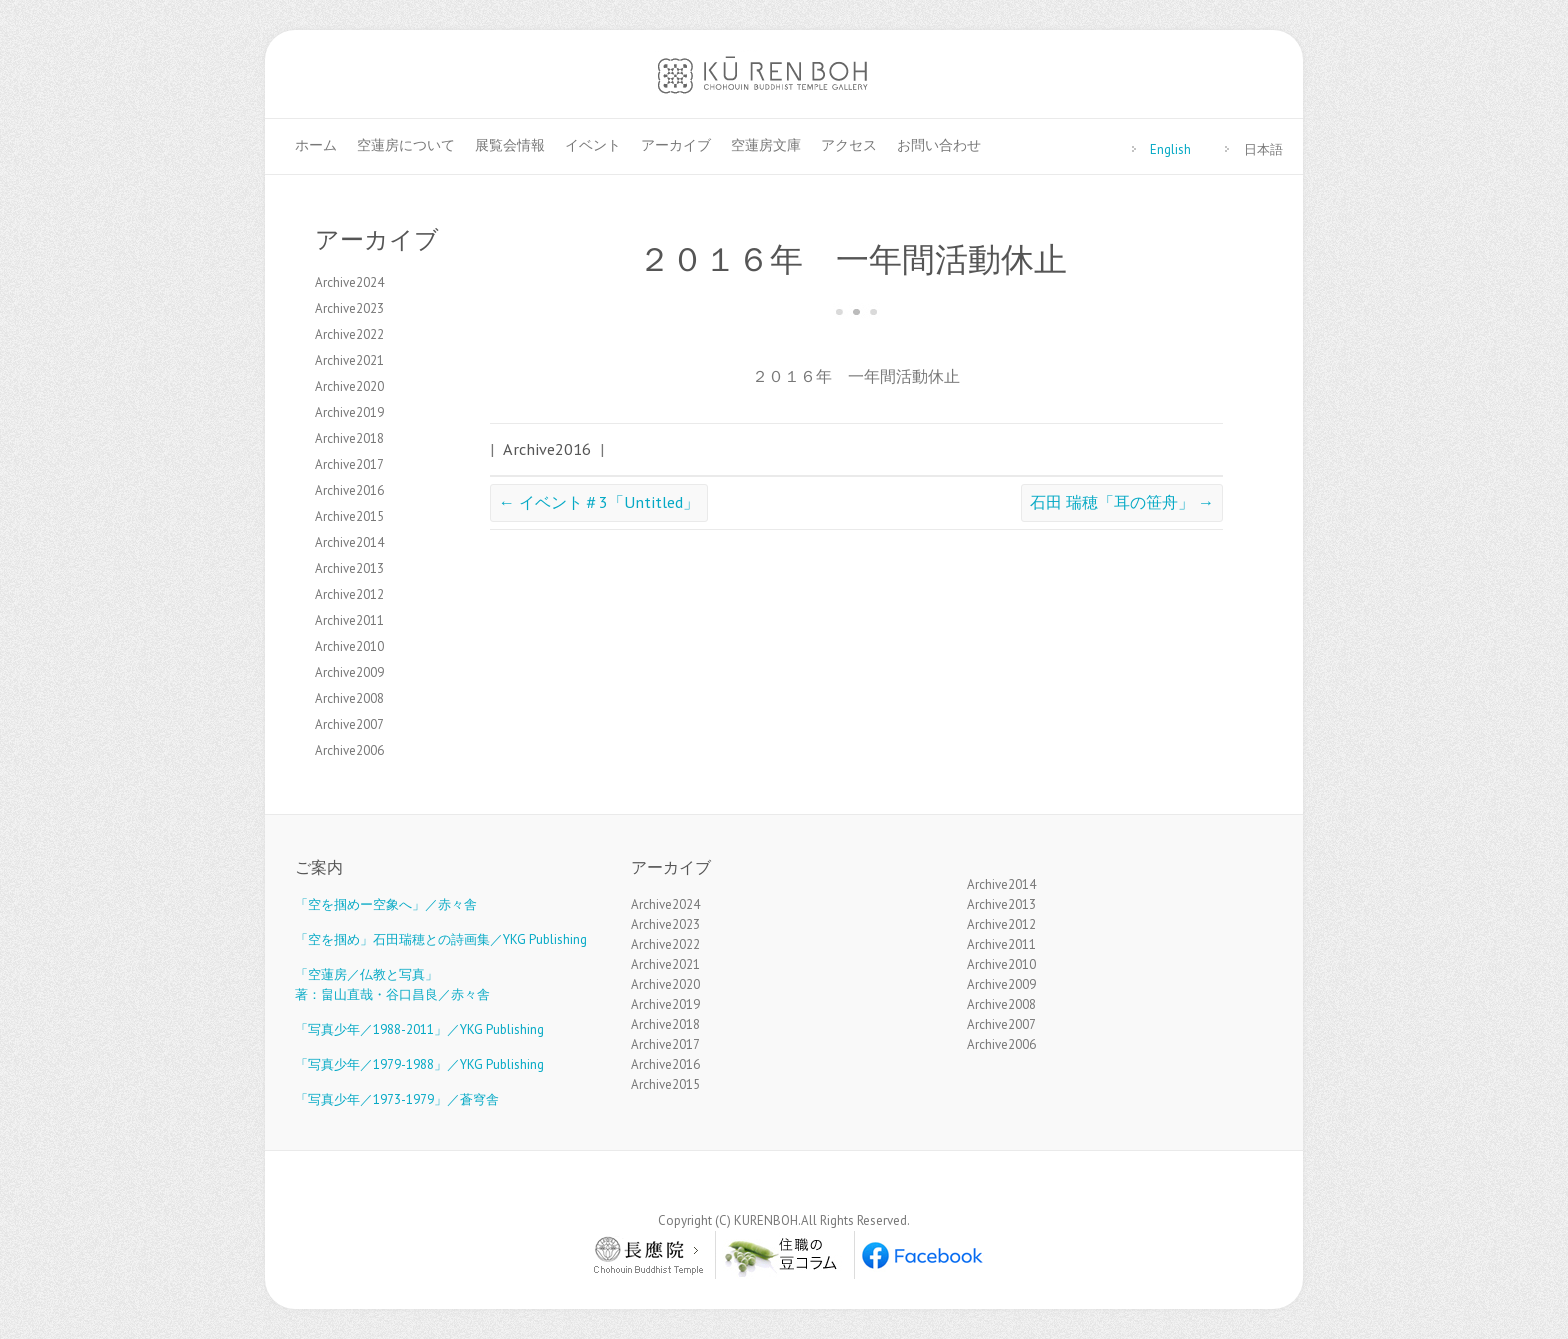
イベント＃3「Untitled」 (599, 501)
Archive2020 (349, 386)
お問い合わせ (939, 145)
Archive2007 (349, 724)
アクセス (849, 145)
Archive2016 (547, 448)
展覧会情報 (510, 145)
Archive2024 (349, 282)
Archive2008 (349, 698)
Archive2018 (349, 438)
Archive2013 (349, 568)
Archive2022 (349, 334)
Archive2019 (349, 412)
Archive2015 (349, 516)
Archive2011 (349, 620)
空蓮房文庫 (766, 145)
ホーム (316, 145)
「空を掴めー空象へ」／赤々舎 (386, 904)
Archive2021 (349, 360)
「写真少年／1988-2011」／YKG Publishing (419, 1029)
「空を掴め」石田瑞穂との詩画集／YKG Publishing (441, 939)
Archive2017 (349, 464)
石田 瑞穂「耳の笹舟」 (1122, 501)
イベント (593, 145)
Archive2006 (349, 750)
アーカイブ (676, 145)
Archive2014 (349, 542)
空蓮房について (406, 145)
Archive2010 (349, 646)
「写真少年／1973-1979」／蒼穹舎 (397, 1099)
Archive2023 (349, 308)
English (1170, 149)
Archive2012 (349, 594)
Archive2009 (349, 672)
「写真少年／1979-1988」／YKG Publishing (419, 1064)
